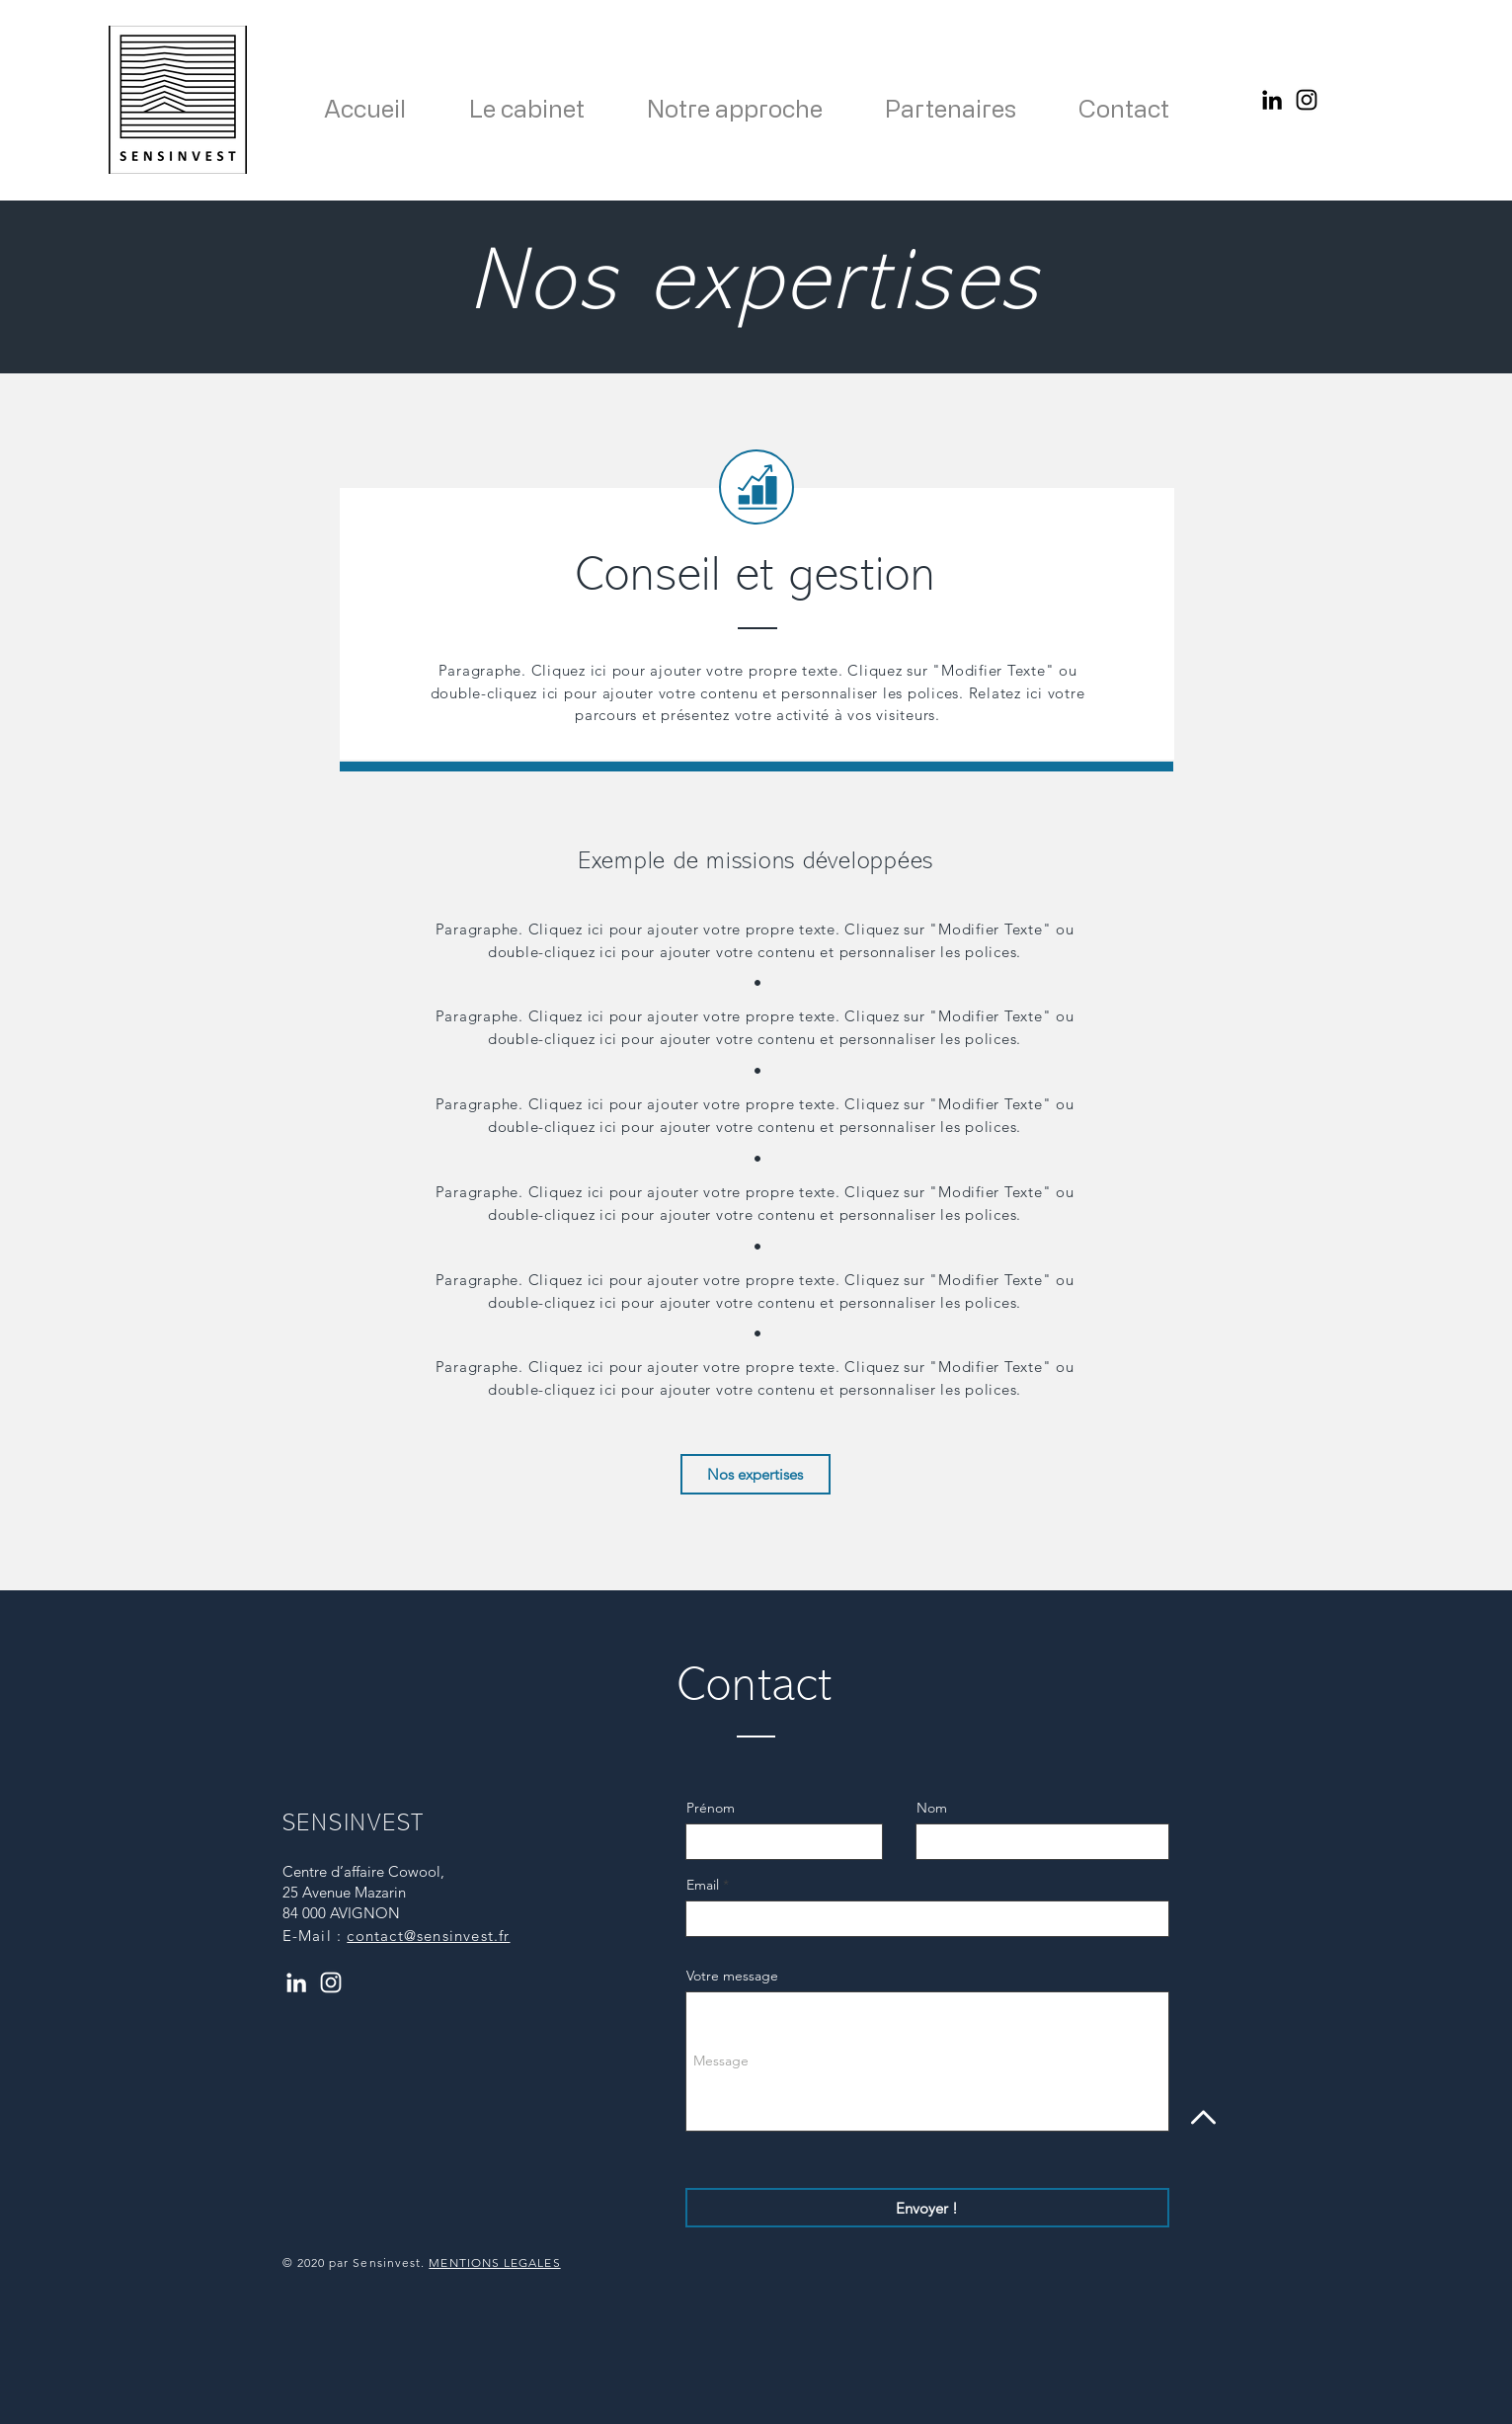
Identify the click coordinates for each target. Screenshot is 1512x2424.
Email (702, 1885)
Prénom (710, 1808)
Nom (931, 1808)
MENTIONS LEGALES (494, 2262)
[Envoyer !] (927, 2207)
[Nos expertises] (755, 1474)
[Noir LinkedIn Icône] (1272, 100)
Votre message (732, 1975)
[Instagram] (1306, 100)
